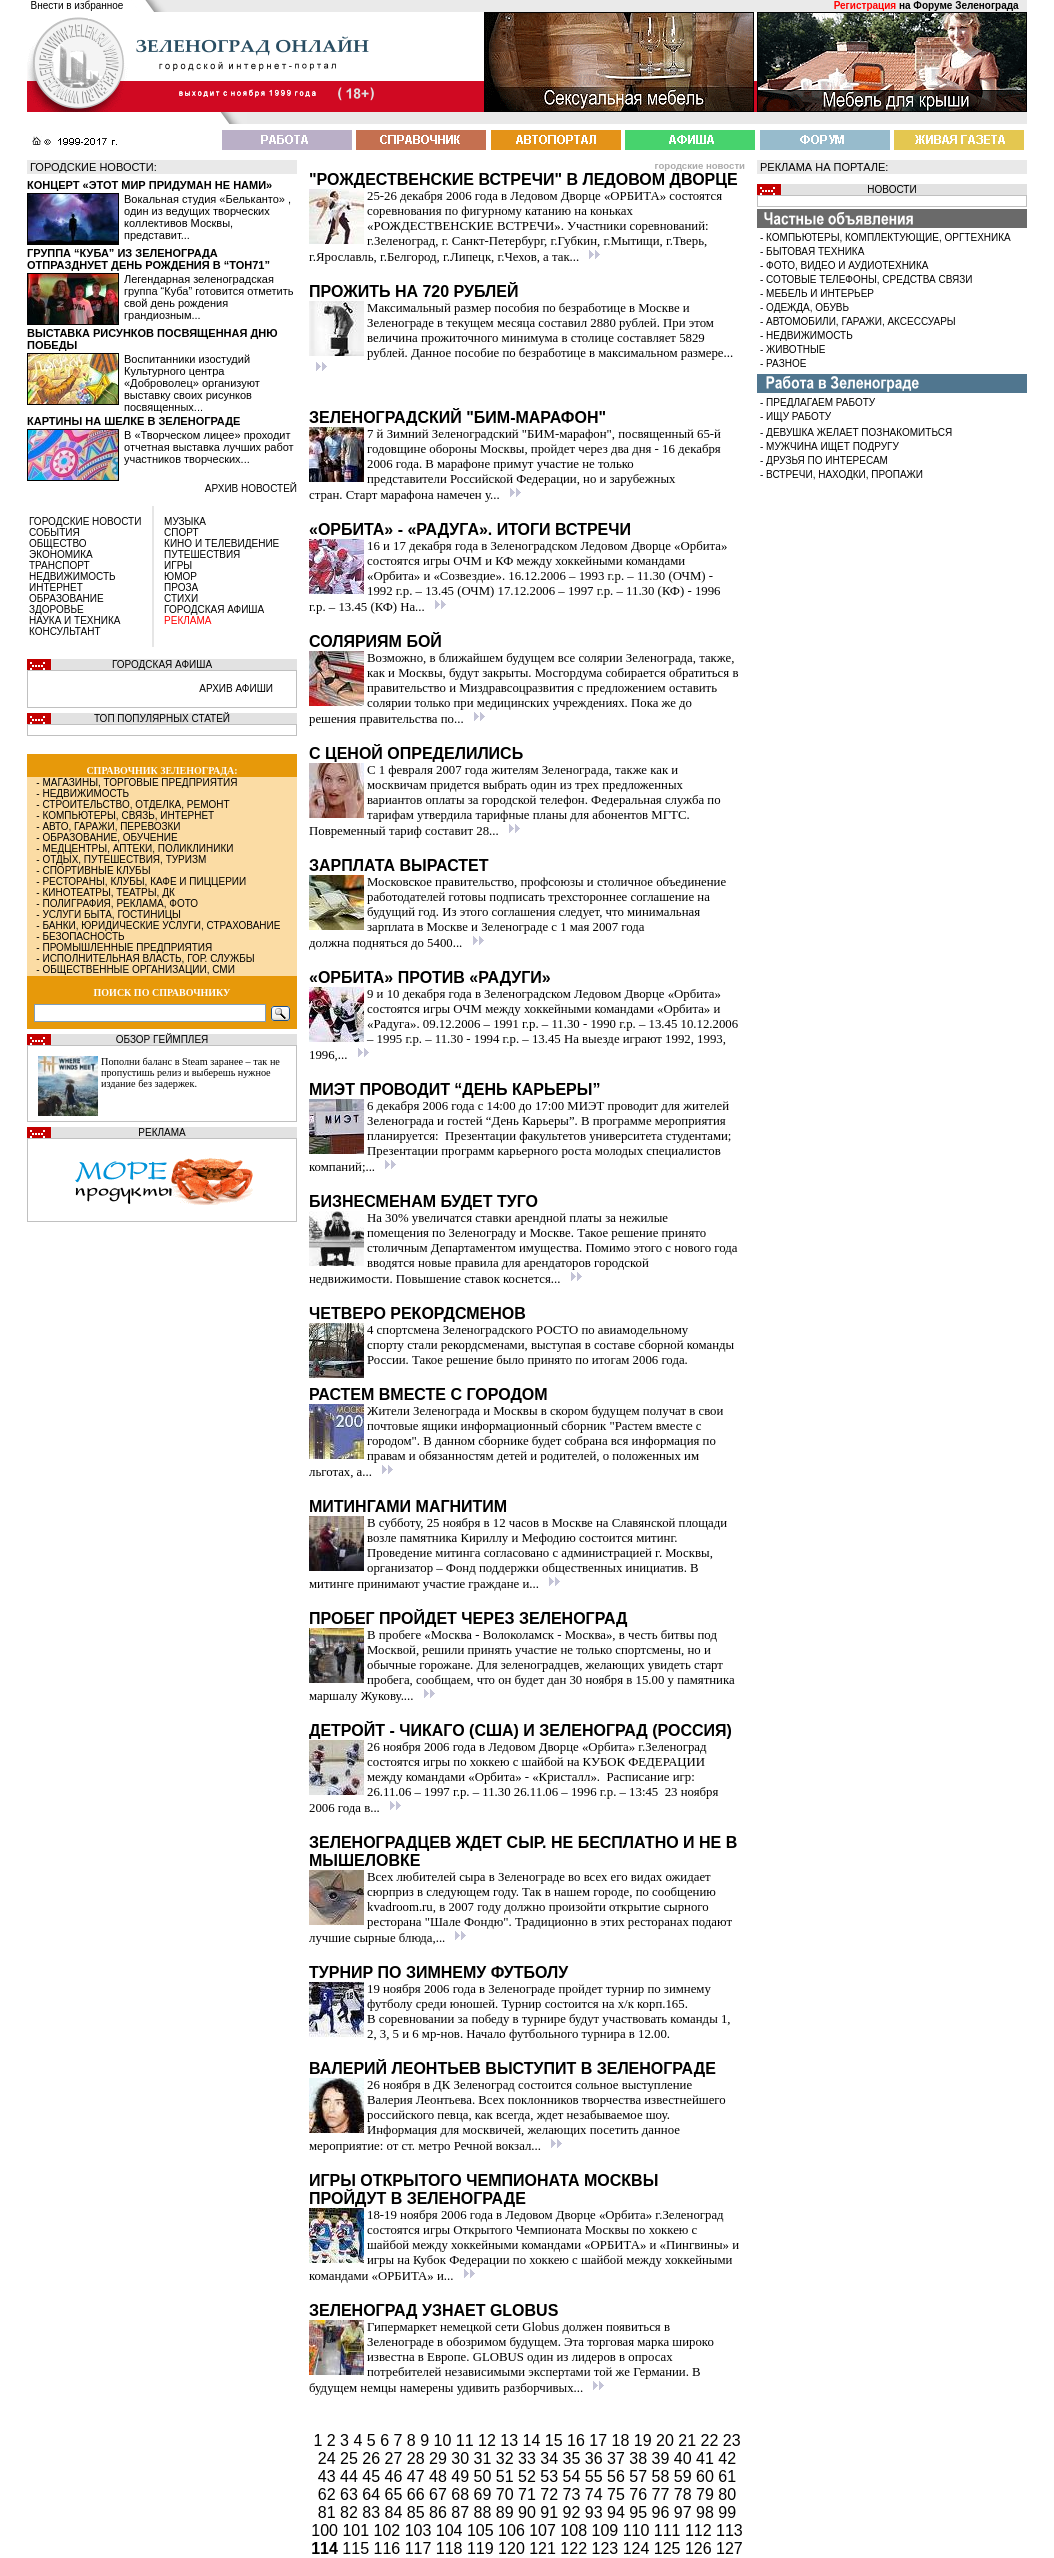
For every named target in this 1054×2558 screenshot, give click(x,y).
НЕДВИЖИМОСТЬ (72, 576)
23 (732, 2440)
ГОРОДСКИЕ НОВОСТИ (85, 521)
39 (663, 2458)
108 (575, 2530)
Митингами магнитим (408, 1506)
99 (727, 2512)
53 (551, 2476)
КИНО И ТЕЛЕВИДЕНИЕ (221, 543)
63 (351, 2494)
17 (600, 2440)
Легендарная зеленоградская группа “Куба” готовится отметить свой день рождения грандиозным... (208, 297)
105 (482, 2530)
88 (485, 2512)
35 (574, 2458)
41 (707, 2458)
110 (638, 2530)
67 (440, 2494)
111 (669, 2530)
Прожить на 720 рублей (413, 291)
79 (707, 2494)
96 (663, 2512)
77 (663, 2494)
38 (640, 2458)
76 (640, 2494)
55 (596, 2476)
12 (489, 2440)
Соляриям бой (375, 641)
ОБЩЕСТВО (58, 543)
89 (507, 2512)
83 (373, 2512)
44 (351, 2476)
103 (420, 2530)
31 (485, 2458)
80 (727, 2494)
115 (356, 2548)
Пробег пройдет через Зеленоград (468, 1618)
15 (556, 2440)
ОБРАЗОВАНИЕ (66, 598)
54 (574, 2476)
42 (727, 2458)
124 (638, 2548)
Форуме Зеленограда (965, 5)
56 (618, 2476)
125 (669, 2548)
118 (451, 2548)
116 (389, 2548)
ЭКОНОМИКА (61, 554)
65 (396, 2494)
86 (440, 2512)
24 (329, 2458)
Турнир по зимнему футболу (438, 1972)
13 (511, 2440)
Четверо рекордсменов (417, 1313)
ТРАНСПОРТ (59, 565)
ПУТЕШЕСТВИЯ (202, 554)
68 (462, 2494)
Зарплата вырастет (399, 865)
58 (663, 2476)
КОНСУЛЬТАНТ (65, 631)
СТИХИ (181, 598)
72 (551, 2494)
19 (645, 2440)
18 (623, 2440)
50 (485, 2476)
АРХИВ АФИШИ (236, 688)
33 (529, 2458)
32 (507, 2458)
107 (544, 2530)
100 (326, 2530)
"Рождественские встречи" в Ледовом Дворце (523, 179)
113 (729, 2530)
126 (700, 2548)
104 (451, 2530)
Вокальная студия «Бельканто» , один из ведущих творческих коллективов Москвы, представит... (207, 217)
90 (529, 2512)
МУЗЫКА (185, 521)
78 (685, 2494)
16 (578, 2440)
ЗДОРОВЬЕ (56, 609)
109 (607, 2530)
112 (700, 2530)
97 (685, 2512)
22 (712, 2440)
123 (607, 2548)
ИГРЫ (178, 565)
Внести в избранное (77, 5)
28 (418, 2458)
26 (373, 2458)
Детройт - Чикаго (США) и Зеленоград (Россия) (520, 1730)
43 (329, 2476)
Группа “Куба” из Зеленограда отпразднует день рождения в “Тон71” (148, 259)
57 (640, 2476)
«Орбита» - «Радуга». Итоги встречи (470, 529)
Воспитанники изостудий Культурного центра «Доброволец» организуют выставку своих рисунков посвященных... (192, 383)
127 (729, 2548)
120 (513, 2548)
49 (462, 2476)
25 (351, 2458)
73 (574, 2494)
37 (618, 2458)
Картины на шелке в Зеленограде (133, 421)
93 (596, 2512)
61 (727, 2476)
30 (462, 2458)
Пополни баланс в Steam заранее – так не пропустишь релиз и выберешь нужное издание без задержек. (190, 1072)
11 (467, 2440)
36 (596, 2458)
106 (513, 2530)
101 (357, 2530)
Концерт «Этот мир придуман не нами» (149, 185)
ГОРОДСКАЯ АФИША (214, 609)
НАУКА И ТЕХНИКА (74, 620)
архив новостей (251, 488)
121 (544, 2548)
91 (551, 2512)
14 (534, 2440)
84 (396, 2512)
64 (373, 2494)
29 (440, 2458)
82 (351, 2512)
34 (551, 2458)
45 (373, 2476)
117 (420, 2548)
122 (575, 2548)
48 (440, 2476)
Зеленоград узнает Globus (433, 2310)
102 (389, 2530)
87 (462, 2512)
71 (529, 2494)
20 (667, 2440)
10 (445, 2440)
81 (329, 2512)
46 (396, 2476)
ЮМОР (180, 576)
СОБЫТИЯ (54, 532)
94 (618, 2512)
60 (707, 2476)
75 (618, 2494)
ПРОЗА (181, 587)
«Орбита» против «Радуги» (430, 977)
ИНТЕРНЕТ (56, 587)
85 (418, 2512)
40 (685, 2458)
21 (689, 2440)
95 (640, 2512)
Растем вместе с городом (428, 1394)
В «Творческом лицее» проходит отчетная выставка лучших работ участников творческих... (209, 447)
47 (418, 2476)
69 (485, 2494)
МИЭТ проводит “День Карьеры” (454, 1089)
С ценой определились (416, 753)
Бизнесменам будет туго (423, 1201)
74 (596, 2494)
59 (685, 2476)
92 (574, 2512)
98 (707, 2512)
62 (329, 2494)
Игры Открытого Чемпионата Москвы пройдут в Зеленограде (483, 2189)
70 (507, 2494)
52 (529, 2476)
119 (482, 2548)
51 (507, 2476)
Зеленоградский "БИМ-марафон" (457, 417)
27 (396, 2458)
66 (418, 2494)
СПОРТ (181, 532)
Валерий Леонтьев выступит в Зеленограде (512, 2068)
